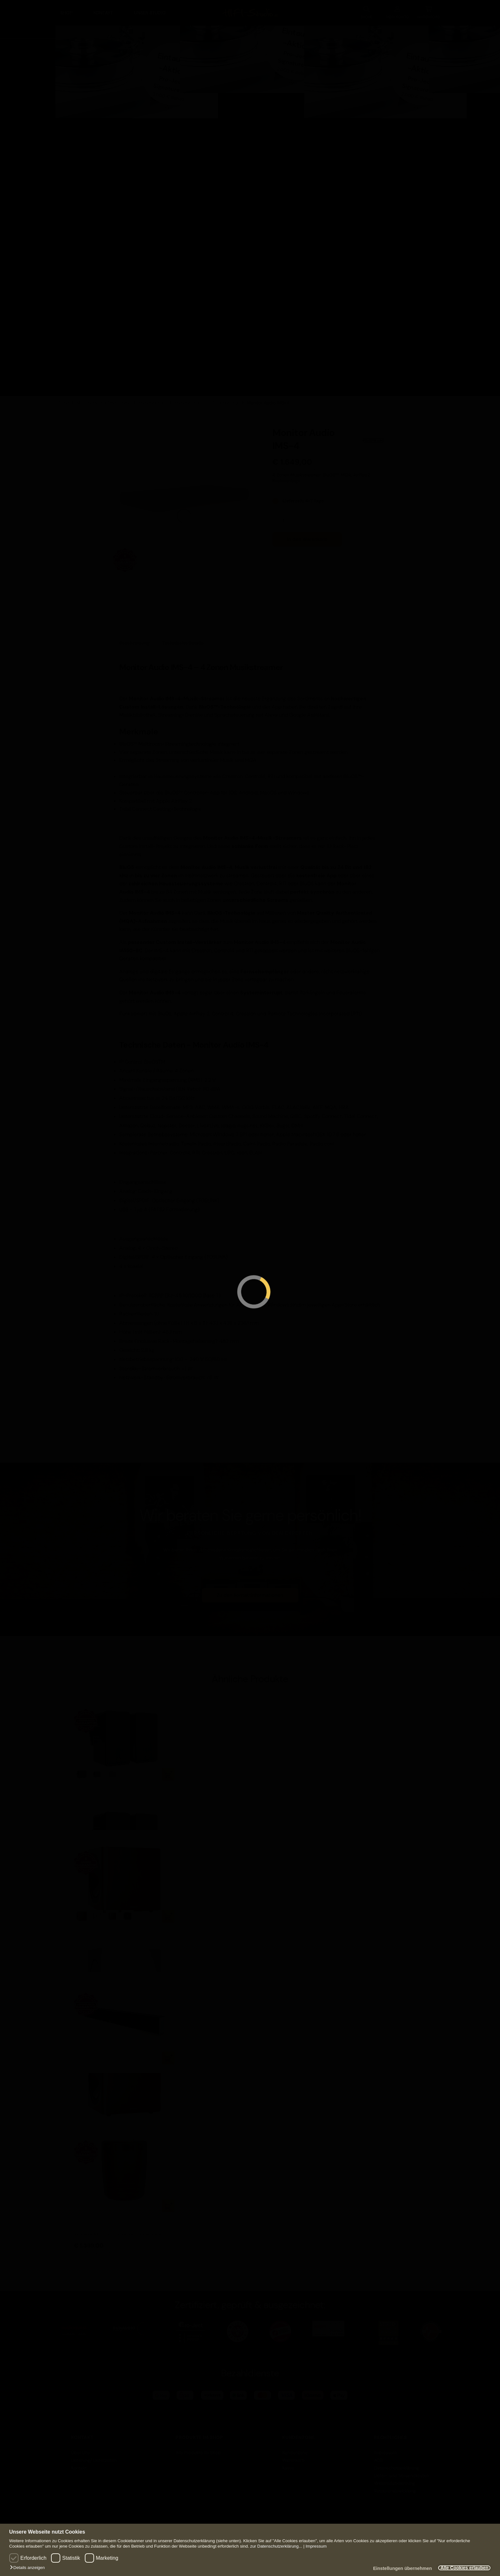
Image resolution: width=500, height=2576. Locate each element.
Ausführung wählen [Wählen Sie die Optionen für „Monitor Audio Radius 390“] (168, 1913)
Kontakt (103, 11)
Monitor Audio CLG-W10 (102, 2221)
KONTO (397, 11)
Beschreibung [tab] (134, 640)
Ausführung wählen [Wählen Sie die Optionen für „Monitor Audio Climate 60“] (168, 1771)
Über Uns (80, 2450)
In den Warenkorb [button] (168, 2055)
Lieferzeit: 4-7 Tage (303, 498)
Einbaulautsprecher (362, 123)
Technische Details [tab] (182, 640)
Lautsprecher (322, 30)
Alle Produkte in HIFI (103, 191)
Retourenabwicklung (395, 2488)
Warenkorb (293, 2457)
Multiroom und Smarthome (104, 400)
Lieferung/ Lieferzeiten (94, 2457)
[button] (28, 2567)
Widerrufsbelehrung (394, 2480)
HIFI (64, 30)
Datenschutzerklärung (396, 2465)
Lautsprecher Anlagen (350, 70)
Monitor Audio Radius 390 (104, 1932)
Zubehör (99, 148)
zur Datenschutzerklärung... (276, 2546)
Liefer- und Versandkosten (401, 2473)
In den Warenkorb (307, 536)
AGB (378, 2457)
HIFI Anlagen (80, 70)
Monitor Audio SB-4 (97, 2074)
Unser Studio (149, 11)
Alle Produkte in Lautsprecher (351, 191)
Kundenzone (294, 2450)
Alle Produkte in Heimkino (227, 166)
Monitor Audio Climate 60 (104, 1790)
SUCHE (366, 11)
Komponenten (106, 98)
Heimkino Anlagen (217, 70)
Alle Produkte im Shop (198, 2450)
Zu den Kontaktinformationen (250, 1592)
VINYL (439, 30)
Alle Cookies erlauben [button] (462, 2568)
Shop (66, 11)
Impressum (316, 2546)
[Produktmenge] (286, 517)
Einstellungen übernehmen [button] (395, 2569)
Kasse (288, 2465)
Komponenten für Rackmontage (206, 400)
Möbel (96, 123)
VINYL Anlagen (459, 70)
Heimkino (194, 30)
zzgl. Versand (303, 466)
